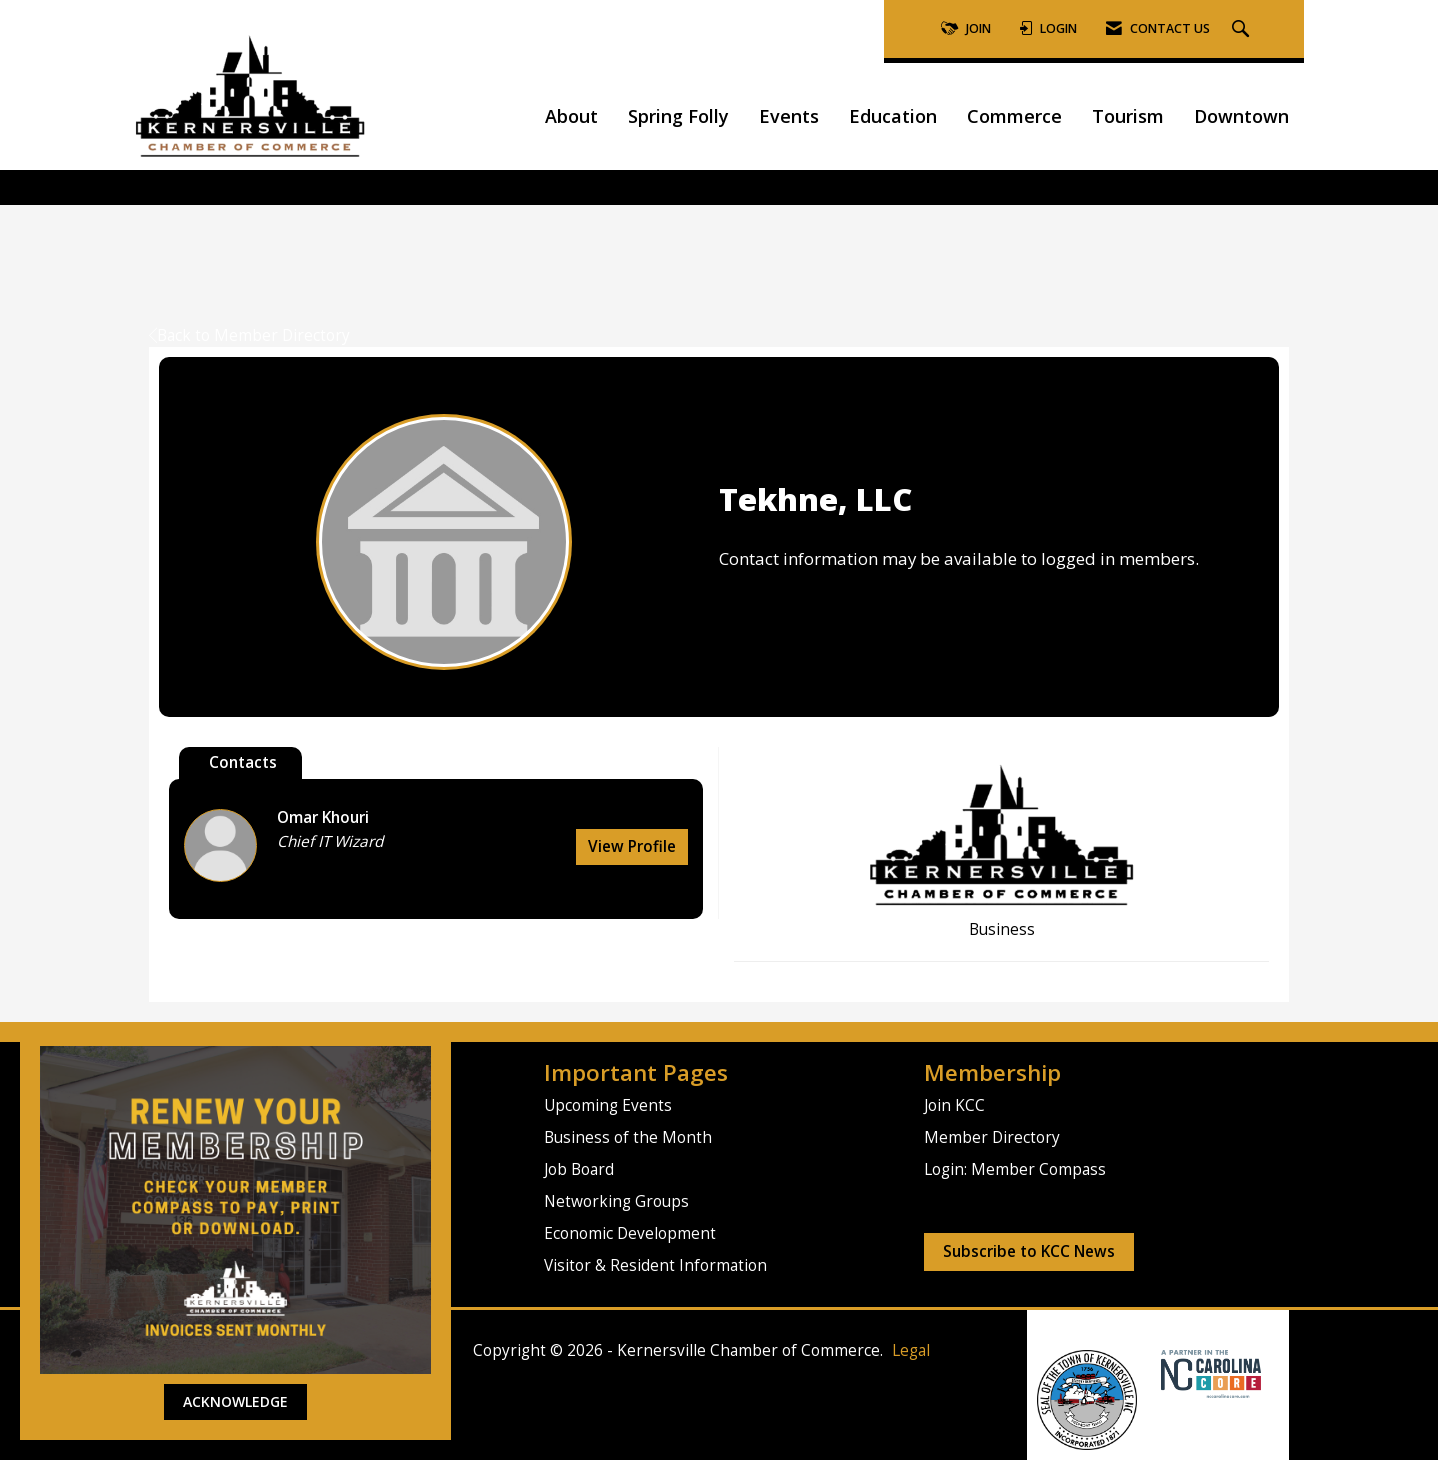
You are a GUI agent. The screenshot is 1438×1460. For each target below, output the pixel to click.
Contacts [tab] (243, 762)
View (632, 846)
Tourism (1128, 116)
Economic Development (630, 1233)
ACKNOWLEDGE (235, 1401)
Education (893, 116)
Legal (911, 1350)
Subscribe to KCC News (1029, 1251)
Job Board (579, 1169)
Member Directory (992, 1137)
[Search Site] (1243, 29)
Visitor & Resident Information (655, 1265)
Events (789, 116)
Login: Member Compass (1015, 1169)
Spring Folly (678, 116)
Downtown (1241, 116)
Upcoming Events (608, 1105)
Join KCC (954, 1105)
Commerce (1014, 116)
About (571, 116)
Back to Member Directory (249, 335)
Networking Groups (616, 1201)
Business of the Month (628, 1137)
